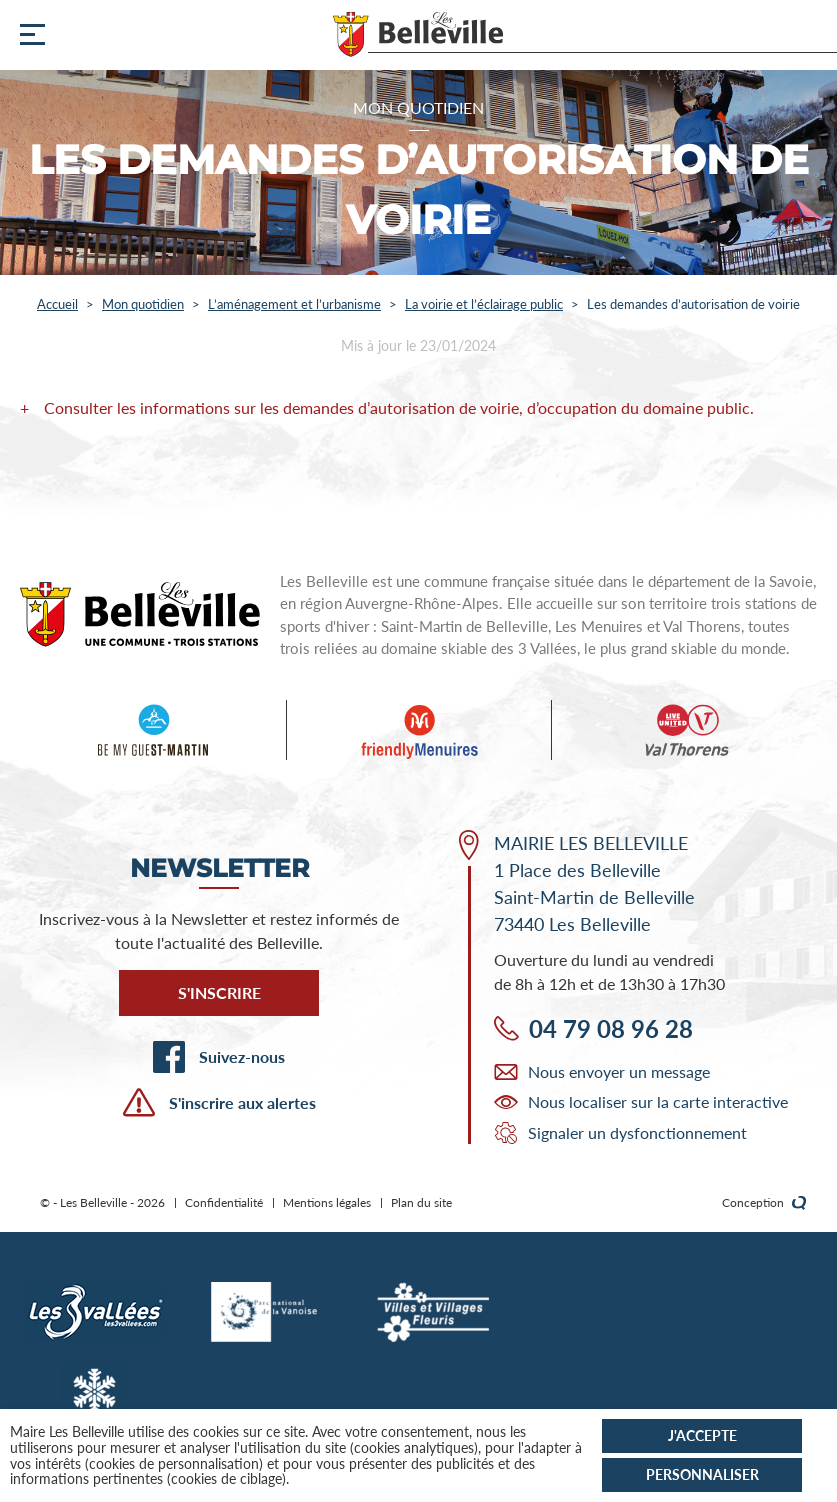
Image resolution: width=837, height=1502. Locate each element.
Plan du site (421, 1202)
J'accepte (702, 1435)
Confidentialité (224, 1202)
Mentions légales (327, 1202)
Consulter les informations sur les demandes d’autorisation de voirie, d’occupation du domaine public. (399, 407)
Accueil (57, 304)
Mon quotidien (143, 304)
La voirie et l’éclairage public (484, 304)
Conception (764, 1203)
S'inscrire (219, 992)
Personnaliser (702, 1474)
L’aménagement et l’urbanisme (294, 304)
